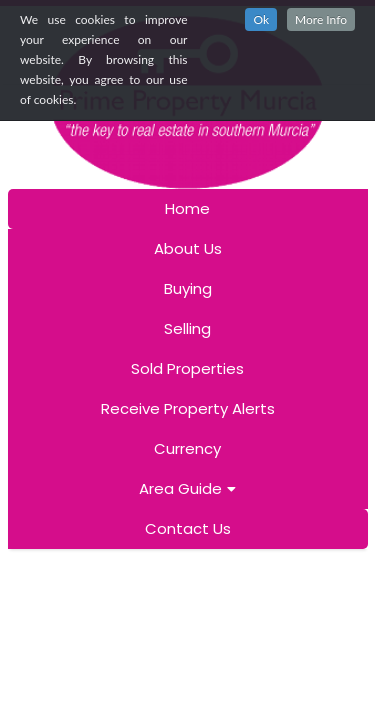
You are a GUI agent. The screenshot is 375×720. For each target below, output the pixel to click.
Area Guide (187, 488)
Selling (187, 328)
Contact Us (188, 528)
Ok (261, 19)
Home (187, 208)
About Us (188, 248)
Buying (188, 288)
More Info (321, 19)
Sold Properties (187, 368)
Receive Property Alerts (188, 408)
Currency (187, 448)
